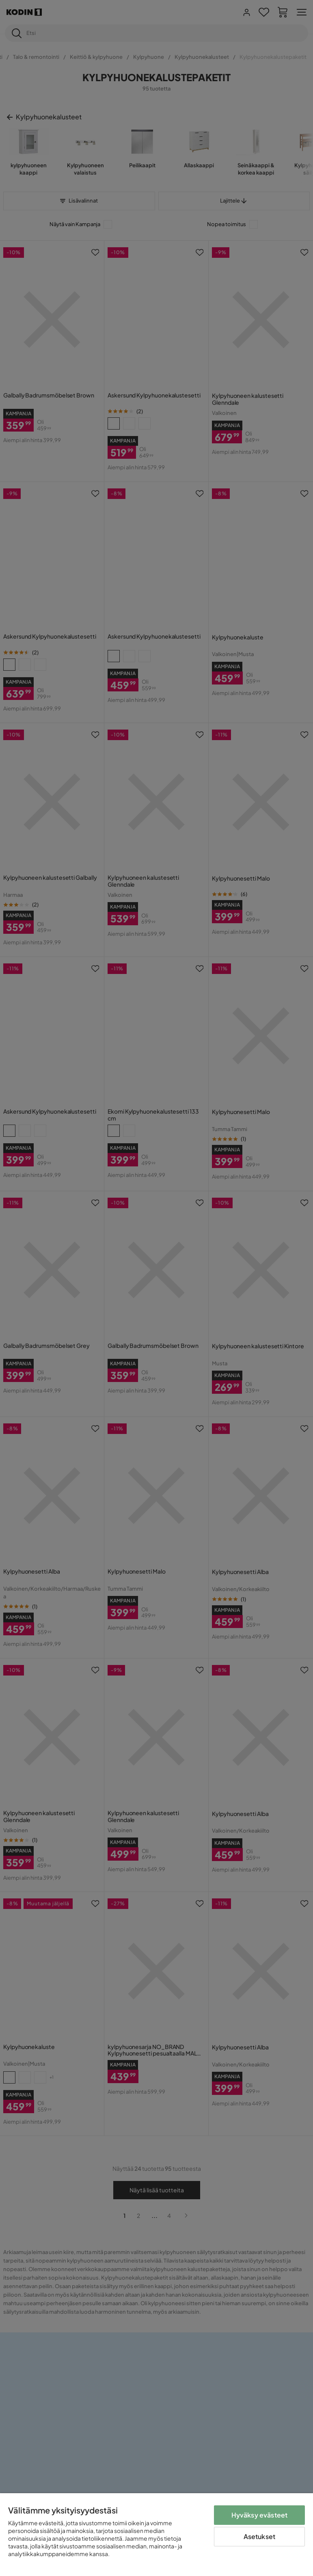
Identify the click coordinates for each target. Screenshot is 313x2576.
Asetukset (259, 2536)
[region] (156, 2534)
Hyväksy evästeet (259, 2515)
